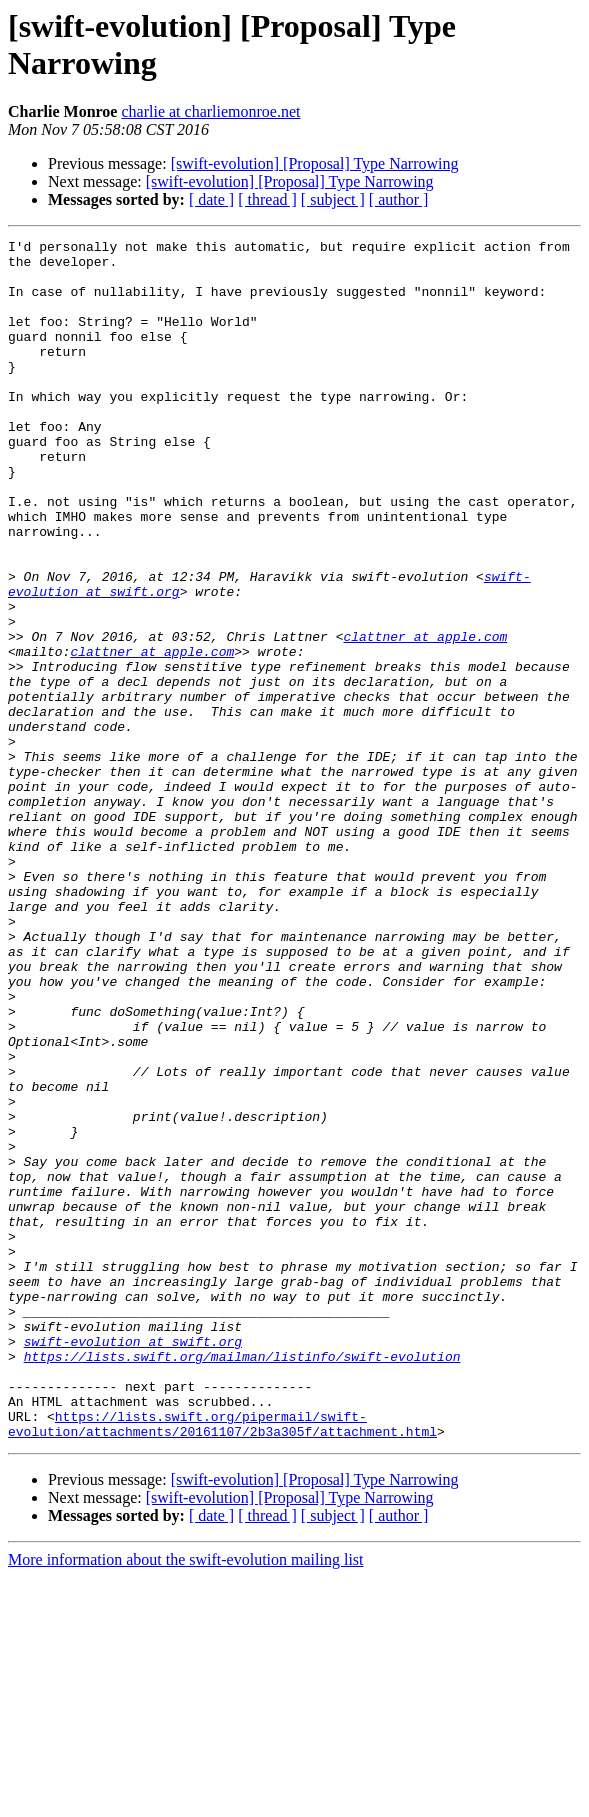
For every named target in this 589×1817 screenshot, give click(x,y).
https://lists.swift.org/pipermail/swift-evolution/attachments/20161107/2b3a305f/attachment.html (222, 1662)
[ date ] (211, 199)
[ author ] (399, 199)
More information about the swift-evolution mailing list (186, 1799)
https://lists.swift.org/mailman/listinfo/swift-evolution (242, 1581)
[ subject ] (333, 199)
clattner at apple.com (425, 717)
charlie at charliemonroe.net (210, 111)
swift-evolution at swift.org (133, 1563)
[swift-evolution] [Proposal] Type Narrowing (315, 163)
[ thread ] (267, 199)
